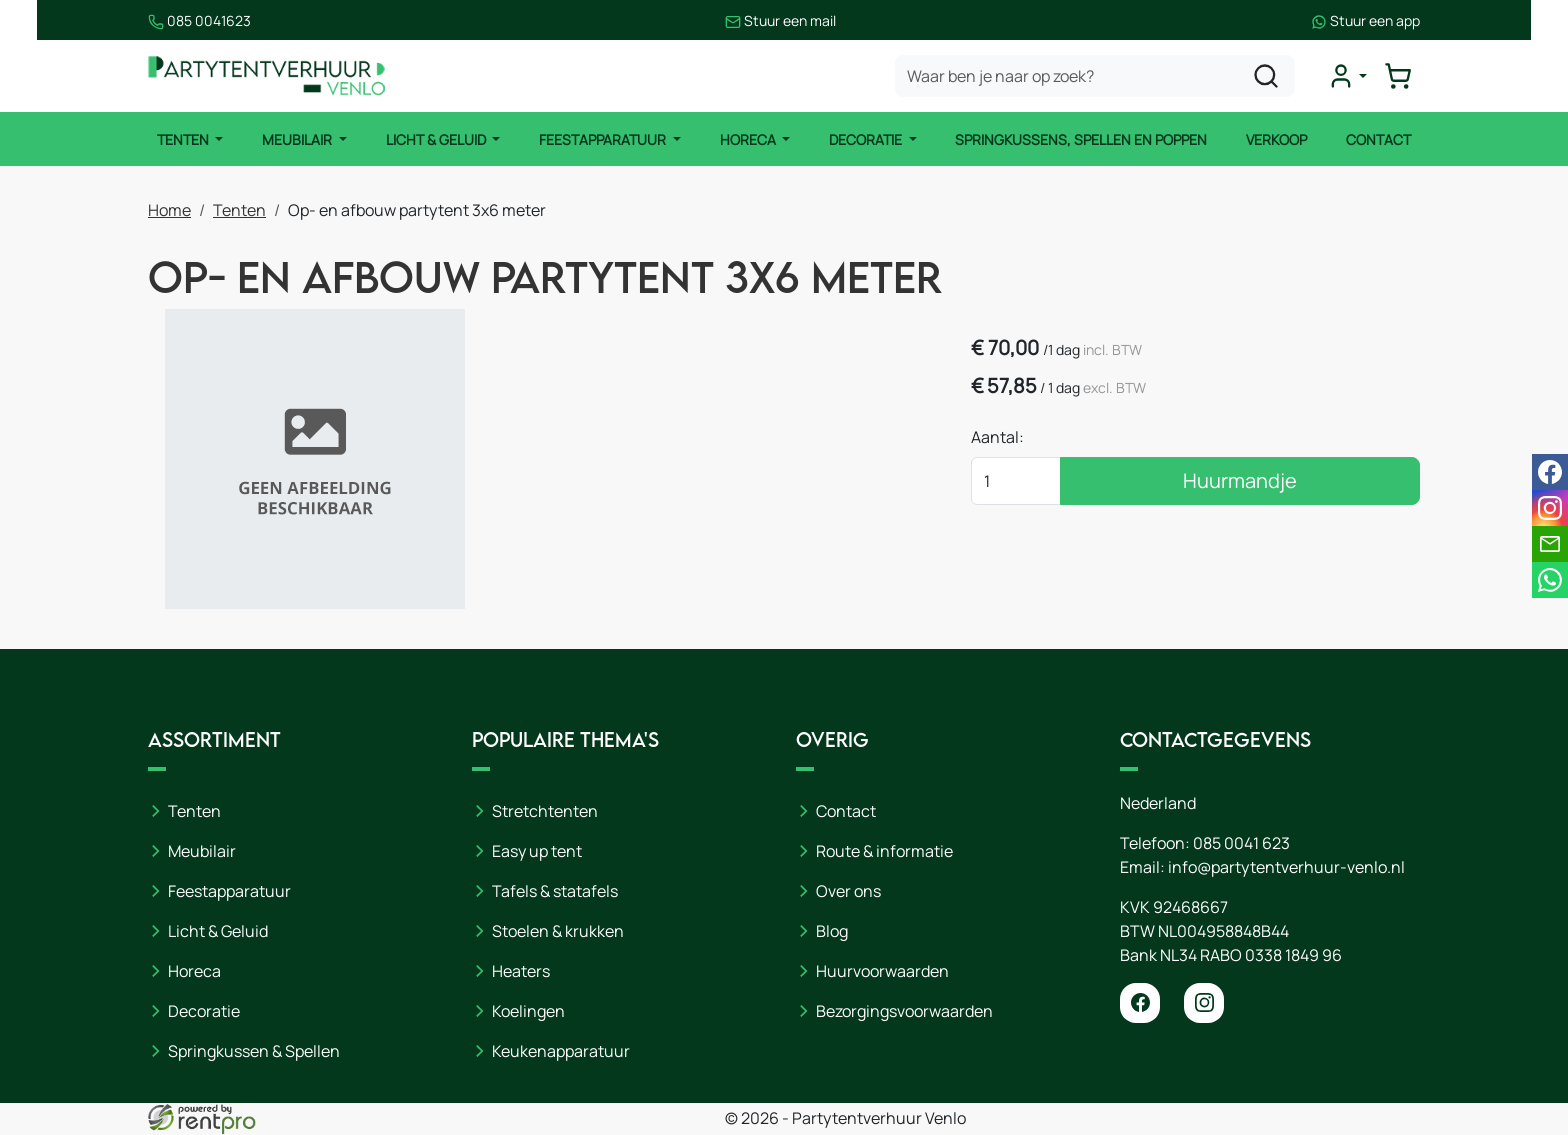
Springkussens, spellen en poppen (1082, 139)
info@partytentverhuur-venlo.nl (1286, 868)
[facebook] (1140, 1004)
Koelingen (528, 1012)
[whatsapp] (1550, 580)
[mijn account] (1348, 76)
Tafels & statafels (555, 892)
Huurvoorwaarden (882, 972)
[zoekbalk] (1096, 76)
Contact (1379, 139)
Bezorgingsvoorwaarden (904, 1012)
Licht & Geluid (436, 139)
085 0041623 (199, 20)
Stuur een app (1365, 20)
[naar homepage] (268, 76)
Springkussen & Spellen (254, 1052)
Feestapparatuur (604, 139)
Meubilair (298, 139)
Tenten (183, 139)
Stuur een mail (781, 20)
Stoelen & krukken (558, 932)
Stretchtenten (545, 812)
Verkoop (1277, 139)
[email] (1550, 544)
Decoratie (867, 139)
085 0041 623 (1241, 844)
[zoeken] (1267, 76)
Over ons (848, 892)
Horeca (749, 139)
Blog (832, 932)
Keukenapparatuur (561, 1052)
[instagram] (1204, 1004)
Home (169, 210)
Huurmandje (1261, 481)
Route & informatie (884, 852)
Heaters (521, 972)
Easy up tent (537, 852)
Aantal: (1038, 438)
